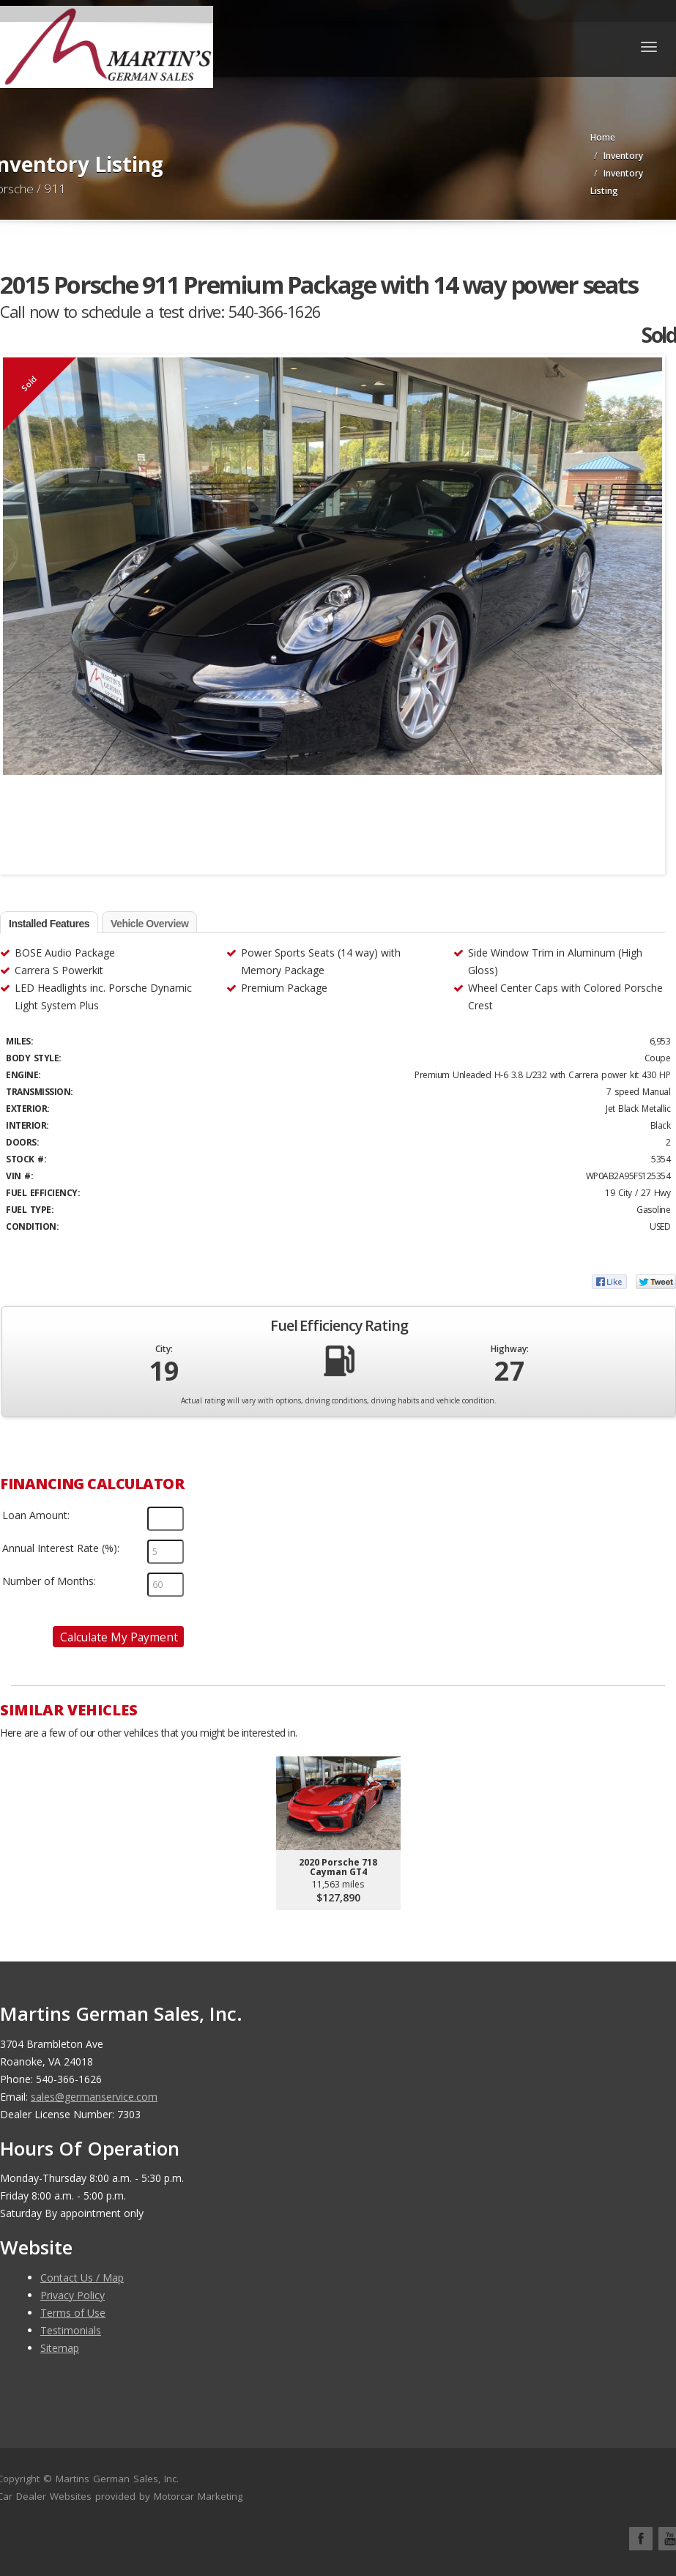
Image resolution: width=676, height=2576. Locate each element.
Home (602, 137)
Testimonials (70, 2330)
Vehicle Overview (149, 923)
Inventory (623, 155)
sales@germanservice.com (94, 2097)
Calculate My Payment (119, 1637)
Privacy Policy (72, 2295)
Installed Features (49, 923)
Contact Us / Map (82, 2277)
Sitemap (59, 2348)
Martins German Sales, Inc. (117, 2478)
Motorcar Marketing (198, 2496)
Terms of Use (72, 2313)
